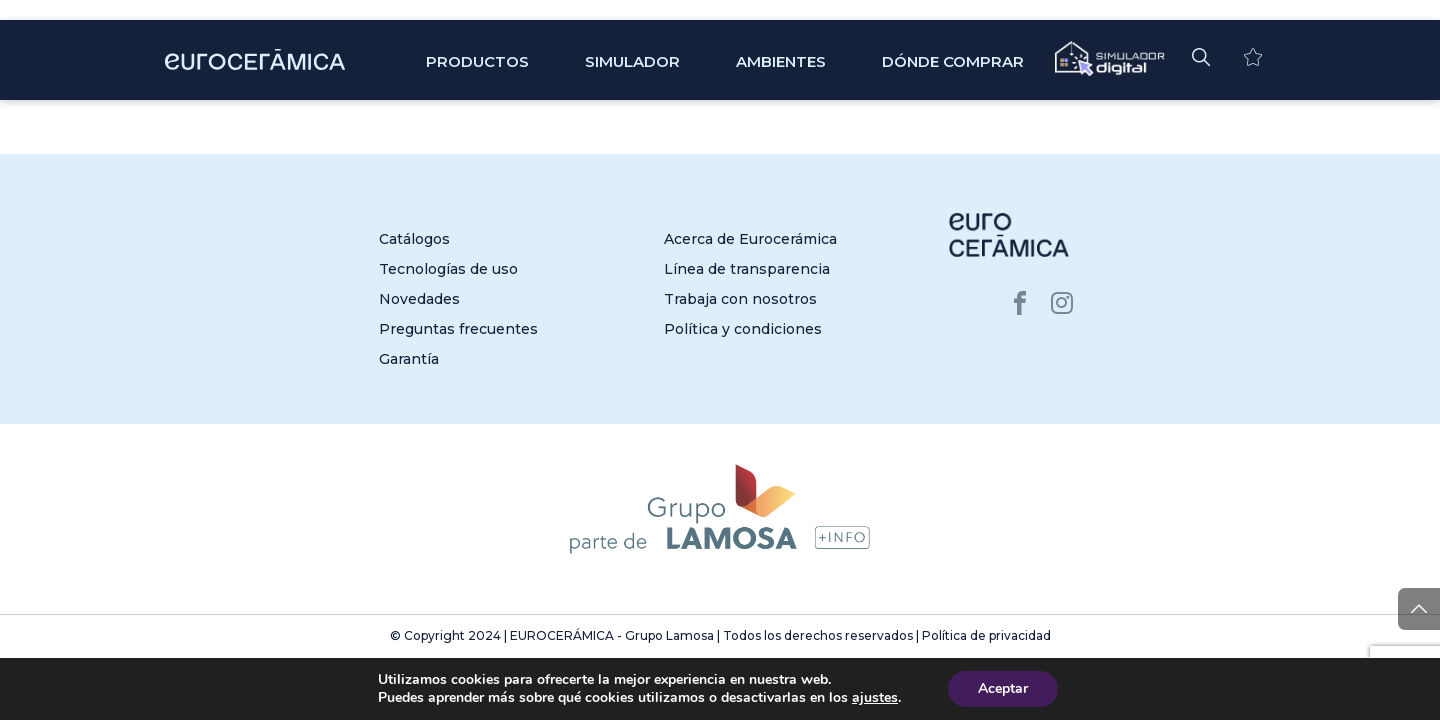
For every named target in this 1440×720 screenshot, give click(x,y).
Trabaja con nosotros (740, 299)
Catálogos (414, 239)
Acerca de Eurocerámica (750, 239)
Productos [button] (477, 61)
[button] (1201, 56)
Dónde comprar (953, 61)
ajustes (875, 698)
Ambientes (781, 61)
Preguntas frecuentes (458, 329)
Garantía (409, 359)
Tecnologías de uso (448, 269)
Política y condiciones (743, 329)
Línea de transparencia (747, 269)
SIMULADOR (632, 61)
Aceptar (1003, 688)
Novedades (419, 299)
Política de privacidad (986, 635)
